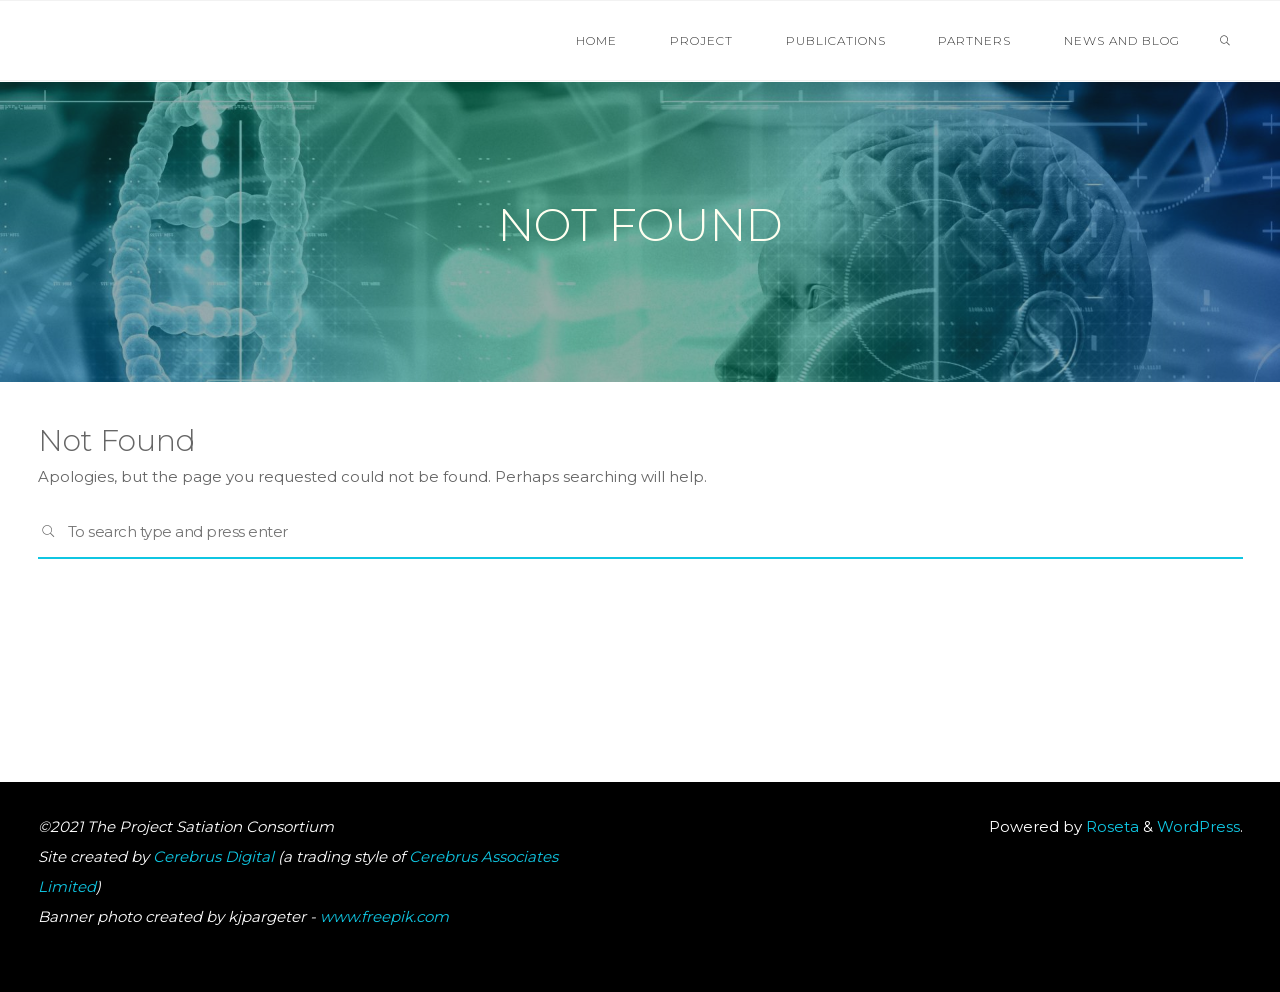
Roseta (1110, 826)
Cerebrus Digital (213, 856)
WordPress (1198, 826)
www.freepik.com (384, 916)
